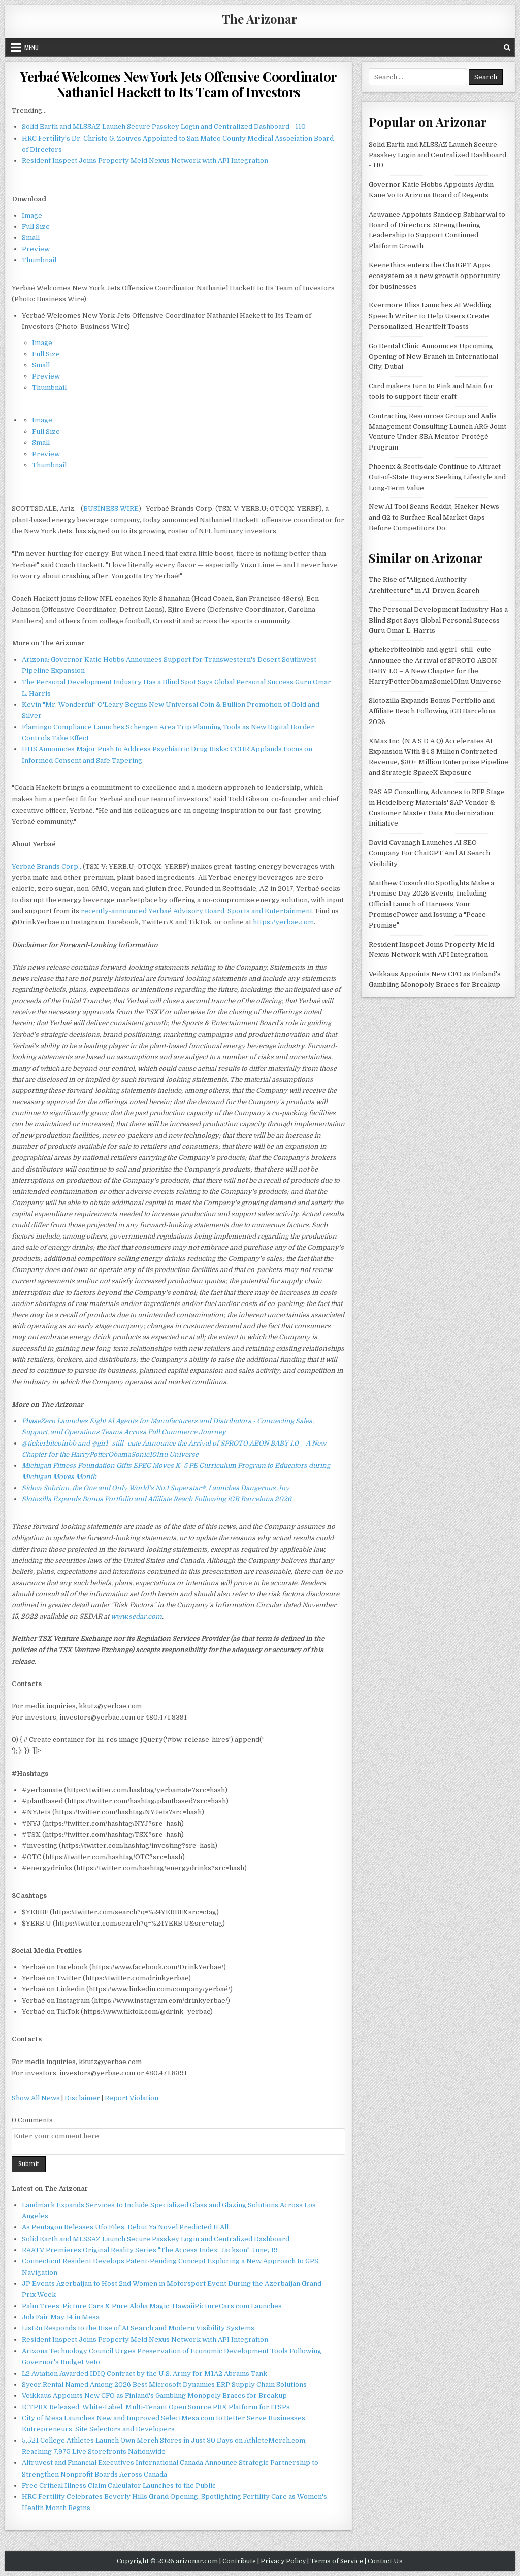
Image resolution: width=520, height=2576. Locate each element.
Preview (36, 249)
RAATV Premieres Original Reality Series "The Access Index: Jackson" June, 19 (150, 2250)
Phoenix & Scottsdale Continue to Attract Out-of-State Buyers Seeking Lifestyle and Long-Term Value (437, 477)
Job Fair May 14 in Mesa (61, 2317)
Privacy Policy (283, 2561)
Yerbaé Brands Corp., (46, 866)
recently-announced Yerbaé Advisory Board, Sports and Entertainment (196, 911)
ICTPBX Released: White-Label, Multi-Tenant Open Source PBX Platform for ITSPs (156, 2407)
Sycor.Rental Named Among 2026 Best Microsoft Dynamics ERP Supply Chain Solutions (164, 2384)
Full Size (36, 226)
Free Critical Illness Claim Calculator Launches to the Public (119, 2485)
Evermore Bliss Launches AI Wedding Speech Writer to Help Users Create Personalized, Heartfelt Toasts (430, 315)
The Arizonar (260, 19)
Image (32, 215)
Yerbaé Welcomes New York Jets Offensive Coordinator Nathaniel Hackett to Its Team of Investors (178, 84)
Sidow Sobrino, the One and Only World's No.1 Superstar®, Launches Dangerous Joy (155, 1488)
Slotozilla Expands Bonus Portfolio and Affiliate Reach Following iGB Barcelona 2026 (156, 1499)
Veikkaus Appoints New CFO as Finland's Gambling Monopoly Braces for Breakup (154, 2395)
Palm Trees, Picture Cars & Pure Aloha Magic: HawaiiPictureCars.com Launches (152, 2306)
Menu (31, 47)
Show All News (36, 2098)
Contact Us (385, 2561)
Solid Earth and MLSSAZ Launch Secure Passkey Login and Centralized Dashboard (155, 2239)
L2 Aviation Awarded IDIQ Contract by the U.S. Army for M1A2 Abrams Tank (144, 2373)
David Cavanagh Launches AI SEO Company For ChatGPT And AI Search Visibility (429, 853)
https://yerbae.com (283, 922)
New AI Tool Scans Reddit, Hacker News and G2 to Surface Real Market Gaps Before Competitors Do (434, 517)
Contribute (239, 2561)
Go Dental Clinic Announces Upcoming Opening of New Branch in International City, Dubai (433, 356)
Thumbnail (39, 260)
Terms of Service (336, 2561)
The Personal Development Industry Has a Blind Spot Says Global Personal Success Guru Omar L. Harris (438, 620)
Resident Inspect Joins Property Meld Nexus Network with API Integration (145, 160)
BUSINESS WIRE (111, 508)
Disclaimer (82, 2098)
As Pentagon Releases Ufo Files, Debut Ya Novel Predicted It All (125, 2227)
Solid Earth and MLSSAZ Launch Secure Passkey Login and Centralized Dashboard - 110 (164, 126)
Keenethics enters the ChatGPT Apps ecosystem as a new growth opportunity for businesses (434, 275)
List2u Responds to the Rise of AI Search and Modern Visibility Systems (138, 2328)
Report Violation (131, 2098)
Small (31, 238)
